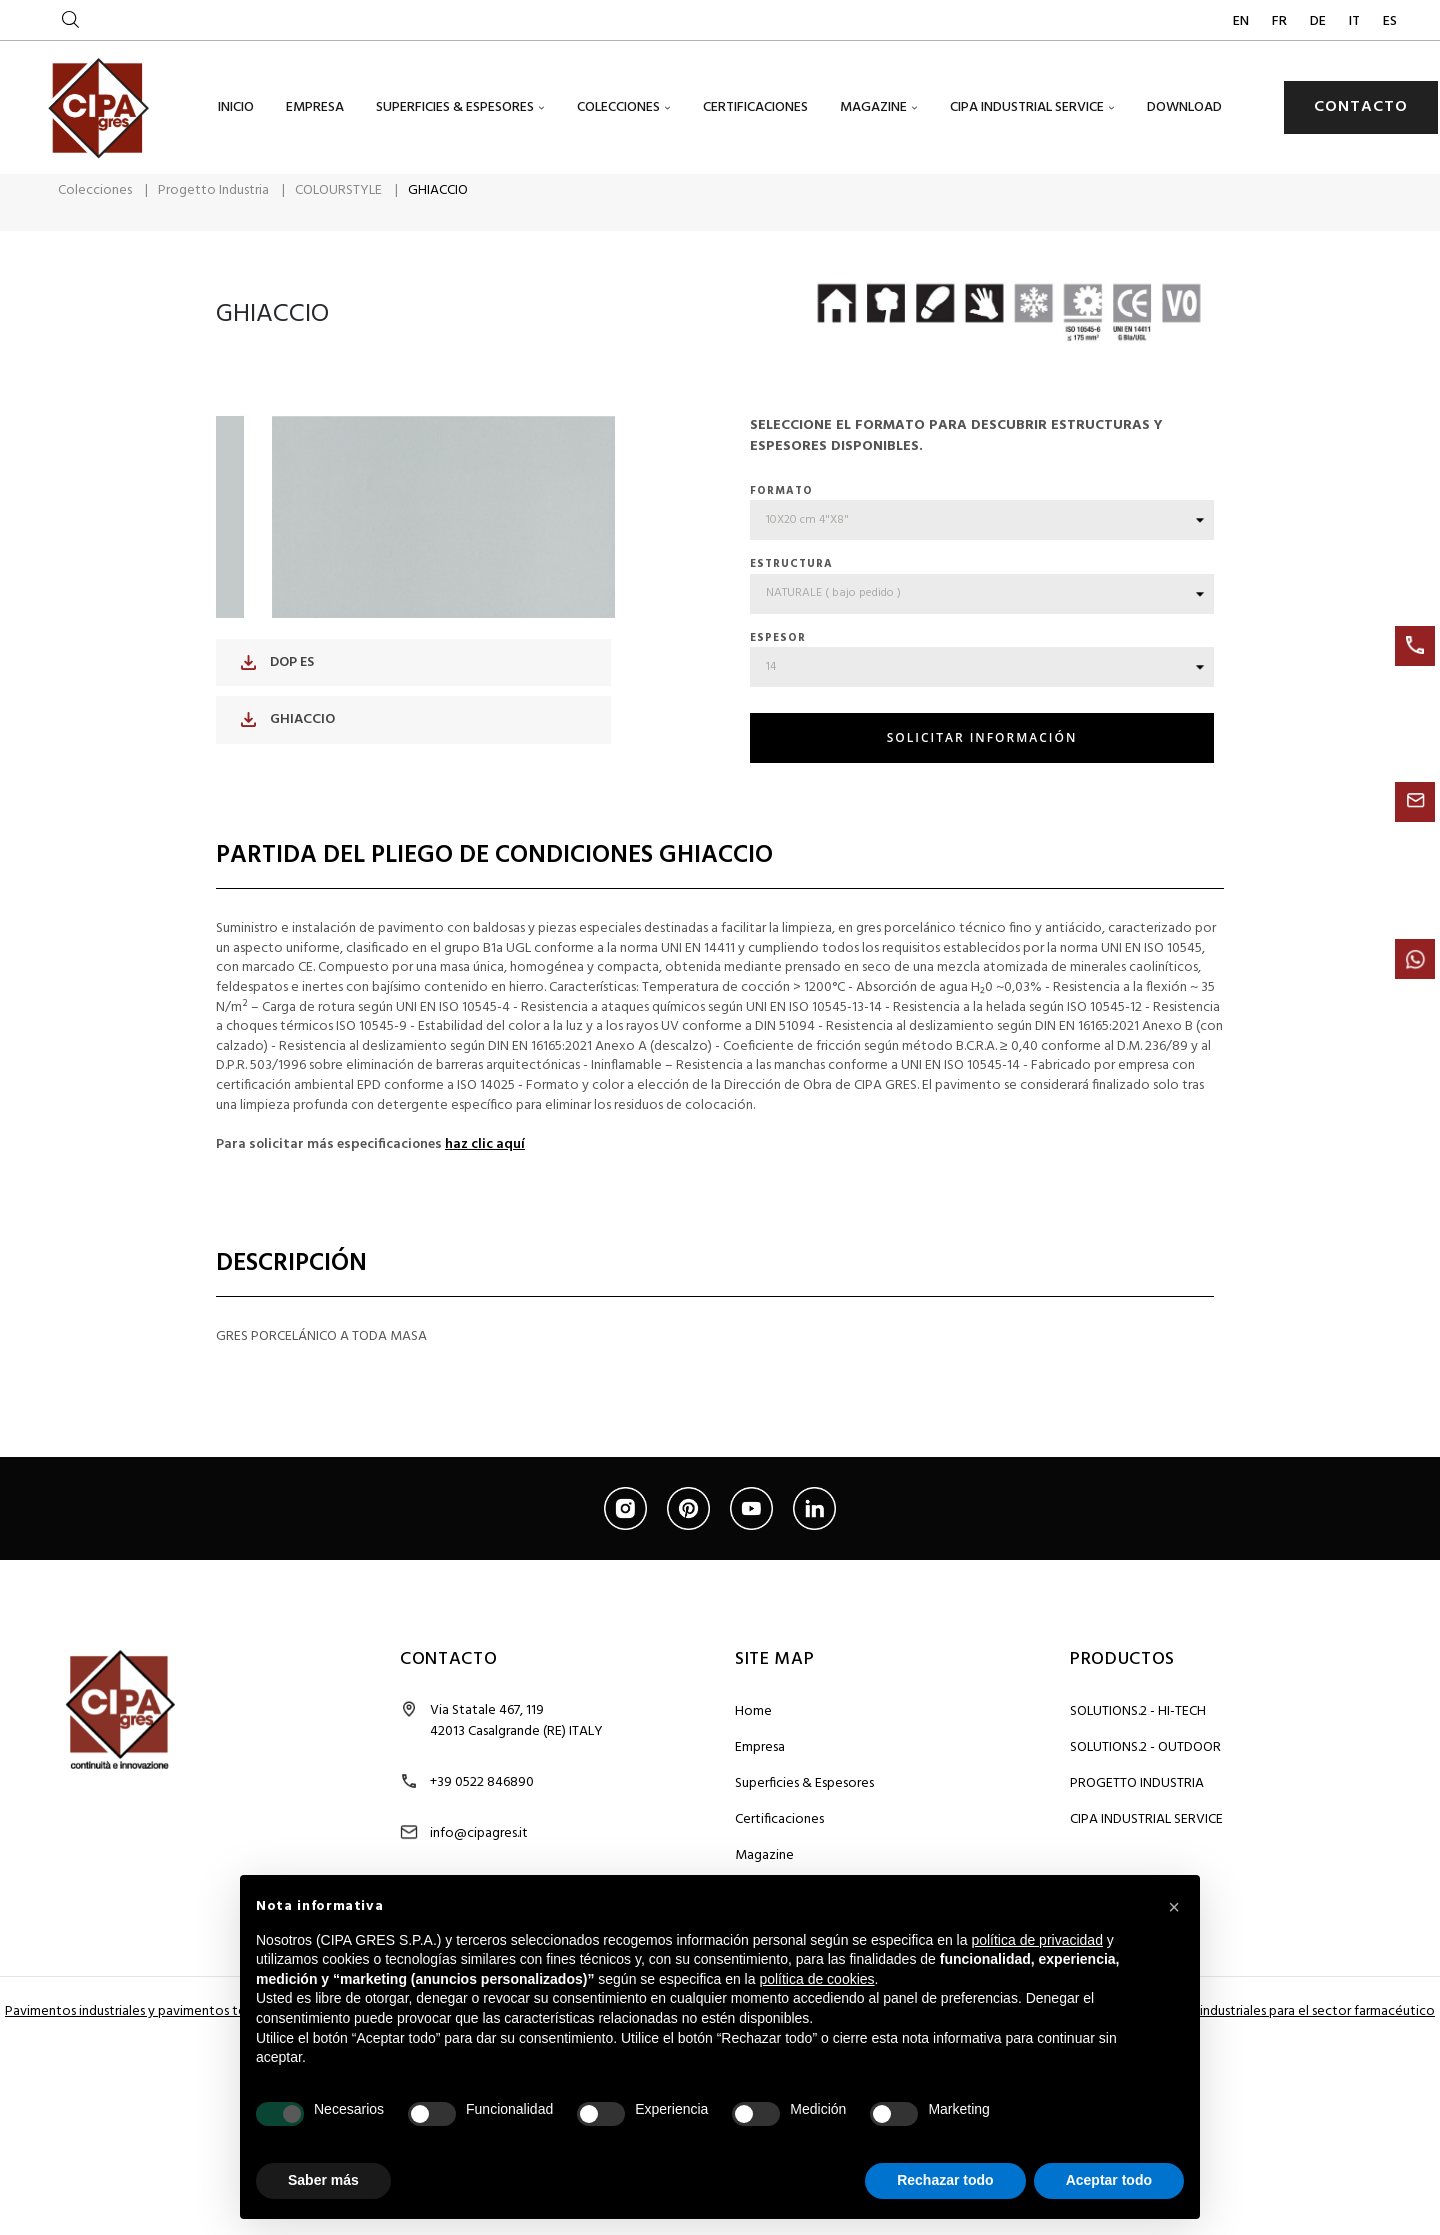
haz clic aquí (485, 1176)
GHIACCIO (288, 751)
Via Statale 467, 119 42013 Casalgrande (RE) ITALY (516, 1753)
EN (1242, 21)
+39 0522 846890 (482, 1814)
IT (1356, 21)
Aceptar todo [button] (1109, 2180)
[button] (1174, 1907)
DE (1319, 21)
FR (1281, 21)
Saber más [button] (323, 2180)
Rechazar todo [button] (945, 2180)
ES (1390, 21)
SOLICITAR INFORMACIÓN (982, 769)
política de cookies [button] (816, 1979)
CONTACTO (1361, 107)
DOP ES (277, 694)
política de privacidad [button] (1037, 1940)
